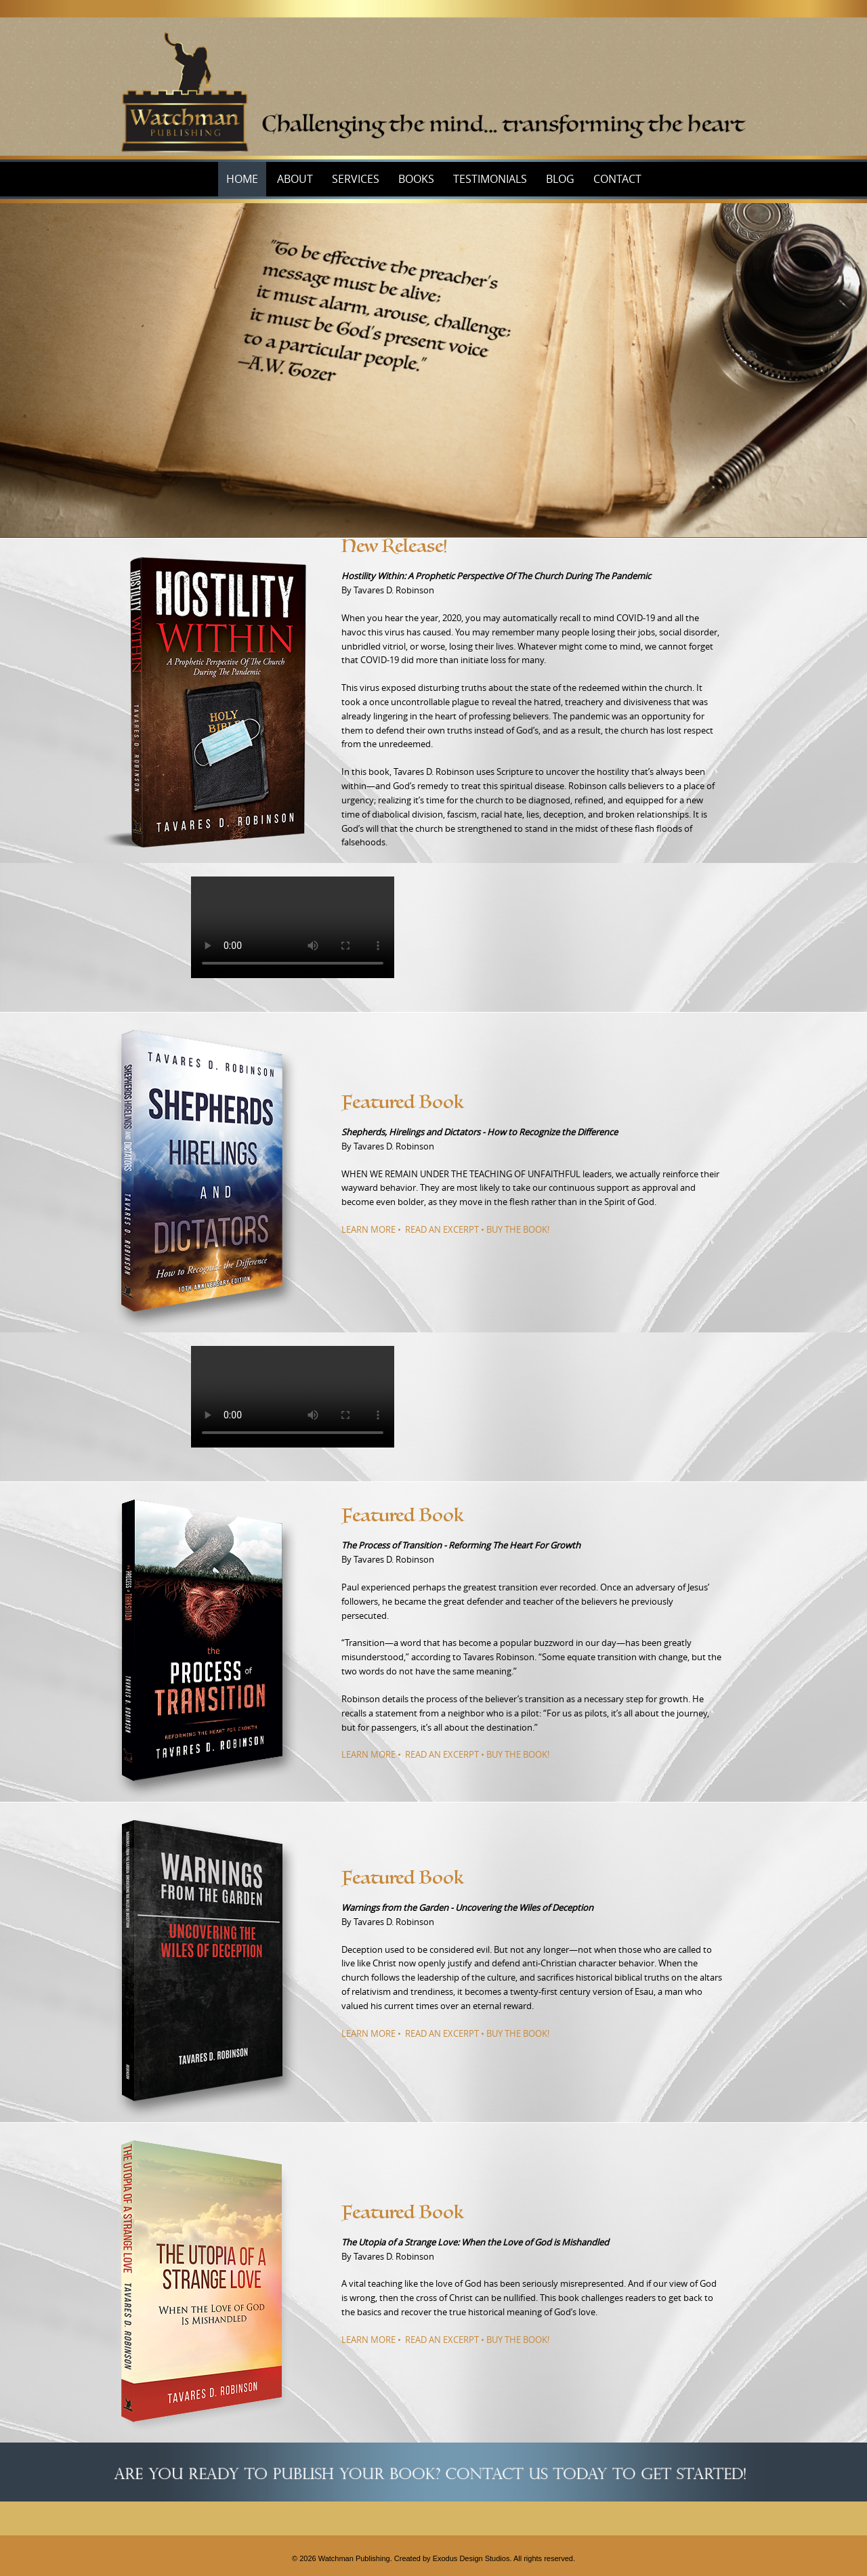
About (295, 178)
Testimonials (490, 178)
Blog (560, 178)
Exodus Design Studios (471, 2558)
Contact (617, 178)
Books (416, 178)
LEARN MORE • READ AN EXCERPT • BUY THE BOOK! (445, 1229)
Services (355, 178)
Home (242, 178)
